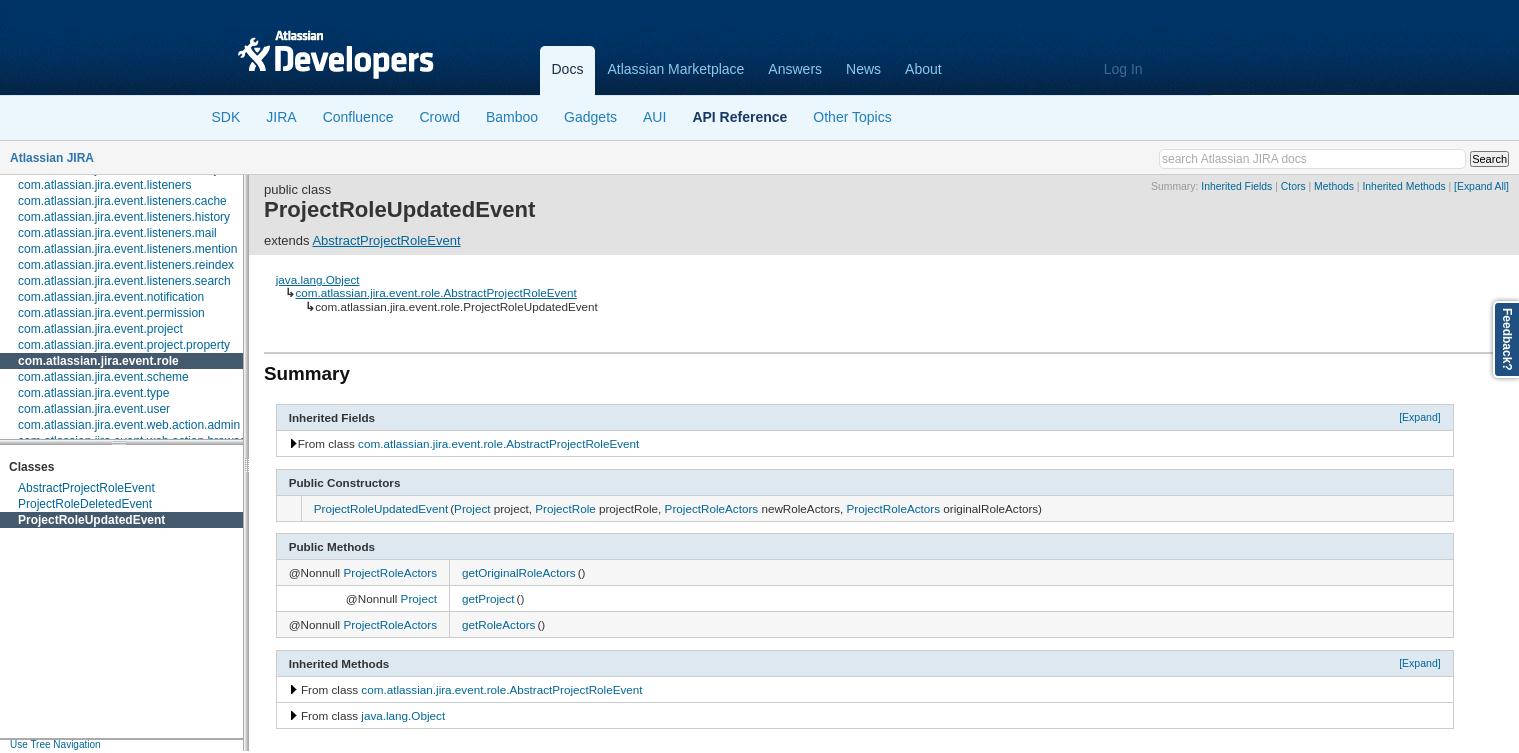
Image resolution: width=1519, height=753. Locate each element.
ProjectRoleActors (712, 508)
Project (472, 508)
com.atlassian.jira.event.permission (111, 313)
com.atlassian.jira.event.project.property (124, 345)
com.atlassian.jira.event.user (94, 409)
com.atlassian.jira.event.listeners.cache (122, 201)
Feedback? (1507, 339)
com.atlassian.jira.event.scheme (103, 377)
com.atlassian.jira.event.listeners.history (124, 217)
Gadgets (590, 117)
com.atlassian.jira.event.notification (111, 297)
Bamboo (512, 117)
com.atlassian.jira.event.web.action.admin (129, 425)
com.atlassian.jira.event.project (100, 329)
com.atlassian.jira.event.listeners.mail (117, 233)
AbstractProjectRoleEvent (86, 488)
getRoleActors (498, 624)
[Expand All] (1481, 186)
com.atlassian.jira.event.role (98, 361)
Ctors (1293, 186)
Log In (1123, 69)
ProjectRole (565, 508)
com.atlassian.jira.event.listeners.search (124, 281)
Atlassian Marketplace (675, 69)
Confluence (358, 117)
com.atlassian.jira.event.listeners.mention (127, 249)
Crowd (439, 117)
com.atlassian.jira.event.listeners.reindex (126, 265)
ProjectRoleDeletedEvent (85, 504)
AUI (654, 117)
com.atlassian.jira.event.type (93, 393)
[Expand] (1420, 417)
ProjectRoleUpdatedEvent (91, 520)
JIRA (281, 117)
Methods (1334, 186)
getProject (488, 598)
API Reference (739, 117)
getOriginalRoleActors (519, 572)
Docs (568, 69)
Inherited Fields (1236, 186)
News (863, 69)
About (923, 69)
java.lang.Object (318, 279)
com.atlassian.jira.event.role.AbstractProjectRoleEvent (435, 292)
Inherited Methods (1403, 186)
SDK (226, 117)
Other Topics (852, 117)
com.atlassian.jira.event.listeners (104, 185)
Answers (795, 69)
